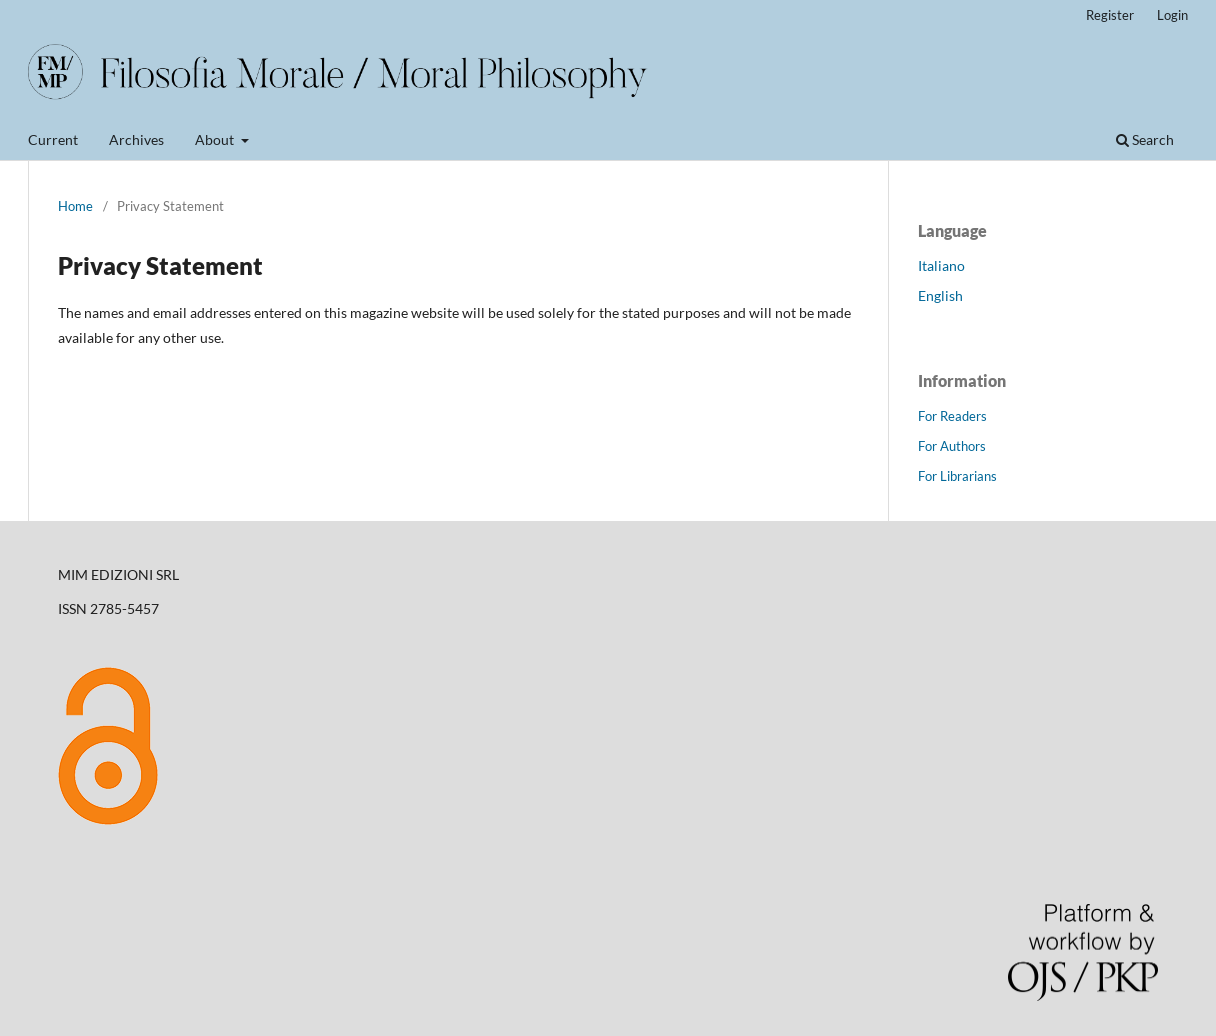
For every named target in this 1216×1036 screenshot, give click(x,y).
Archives (136, 139)
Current (53, 139)
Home (75, 206)
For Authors (952, 446)
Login (1172, 15)
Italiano (941, 265)
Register (1110, 15)
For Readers (952, 416)
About (216, 139)
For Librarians (957, 476)
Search (1145, 139)
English (940, 295)
